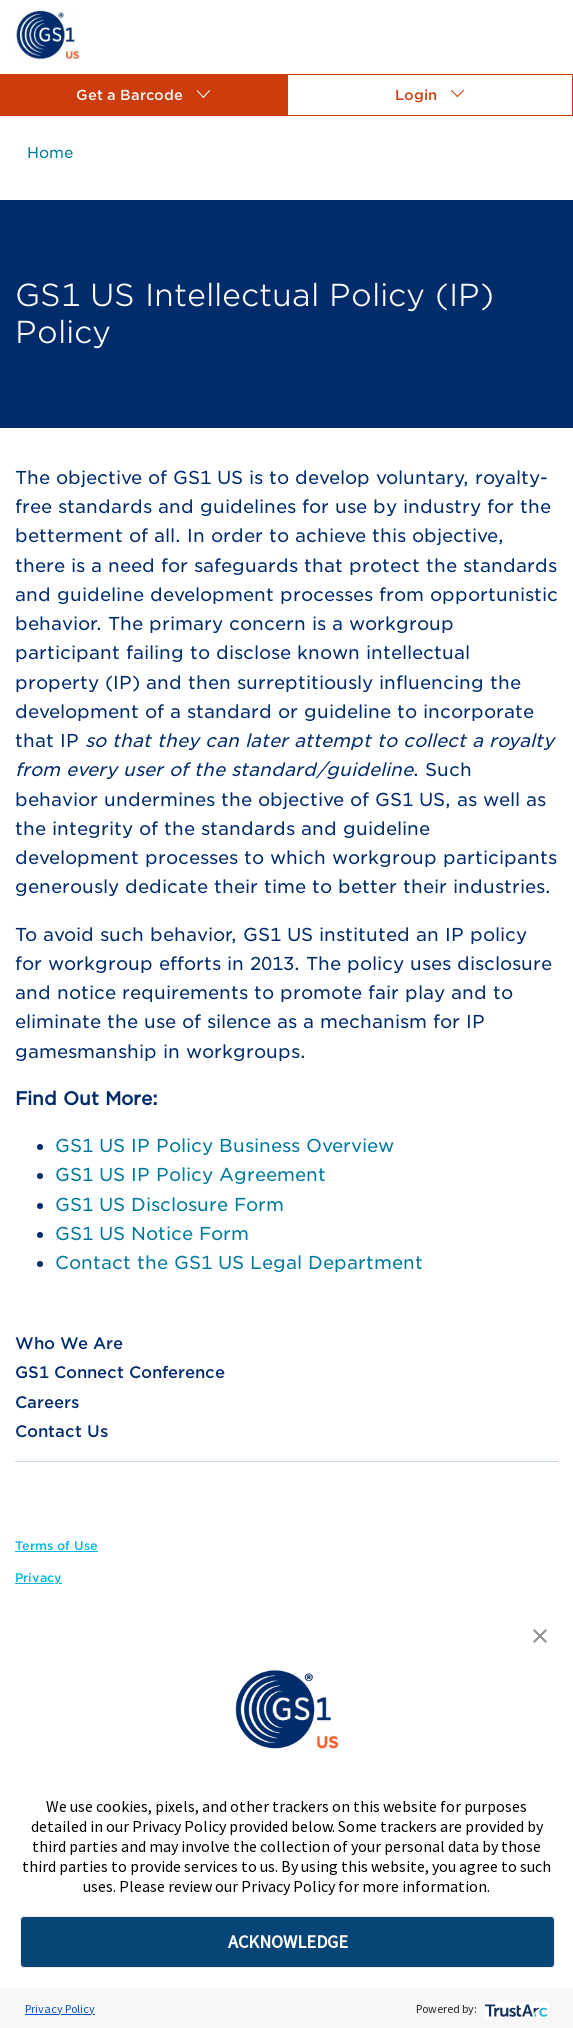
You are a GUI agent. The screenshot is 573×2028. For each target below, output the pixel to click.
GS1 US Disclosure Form (169, 1204)
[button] (143, 95)
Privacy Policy (60, 2008)
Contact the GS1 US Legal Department (239, 1262)
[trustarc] (514, 2008)
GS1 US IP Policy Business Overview (224, 1145)
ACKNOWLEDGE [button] (288, 1941)
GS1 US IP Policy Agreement (190, 1174)
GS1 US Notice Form (152, 1233)
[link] (47, 33)
